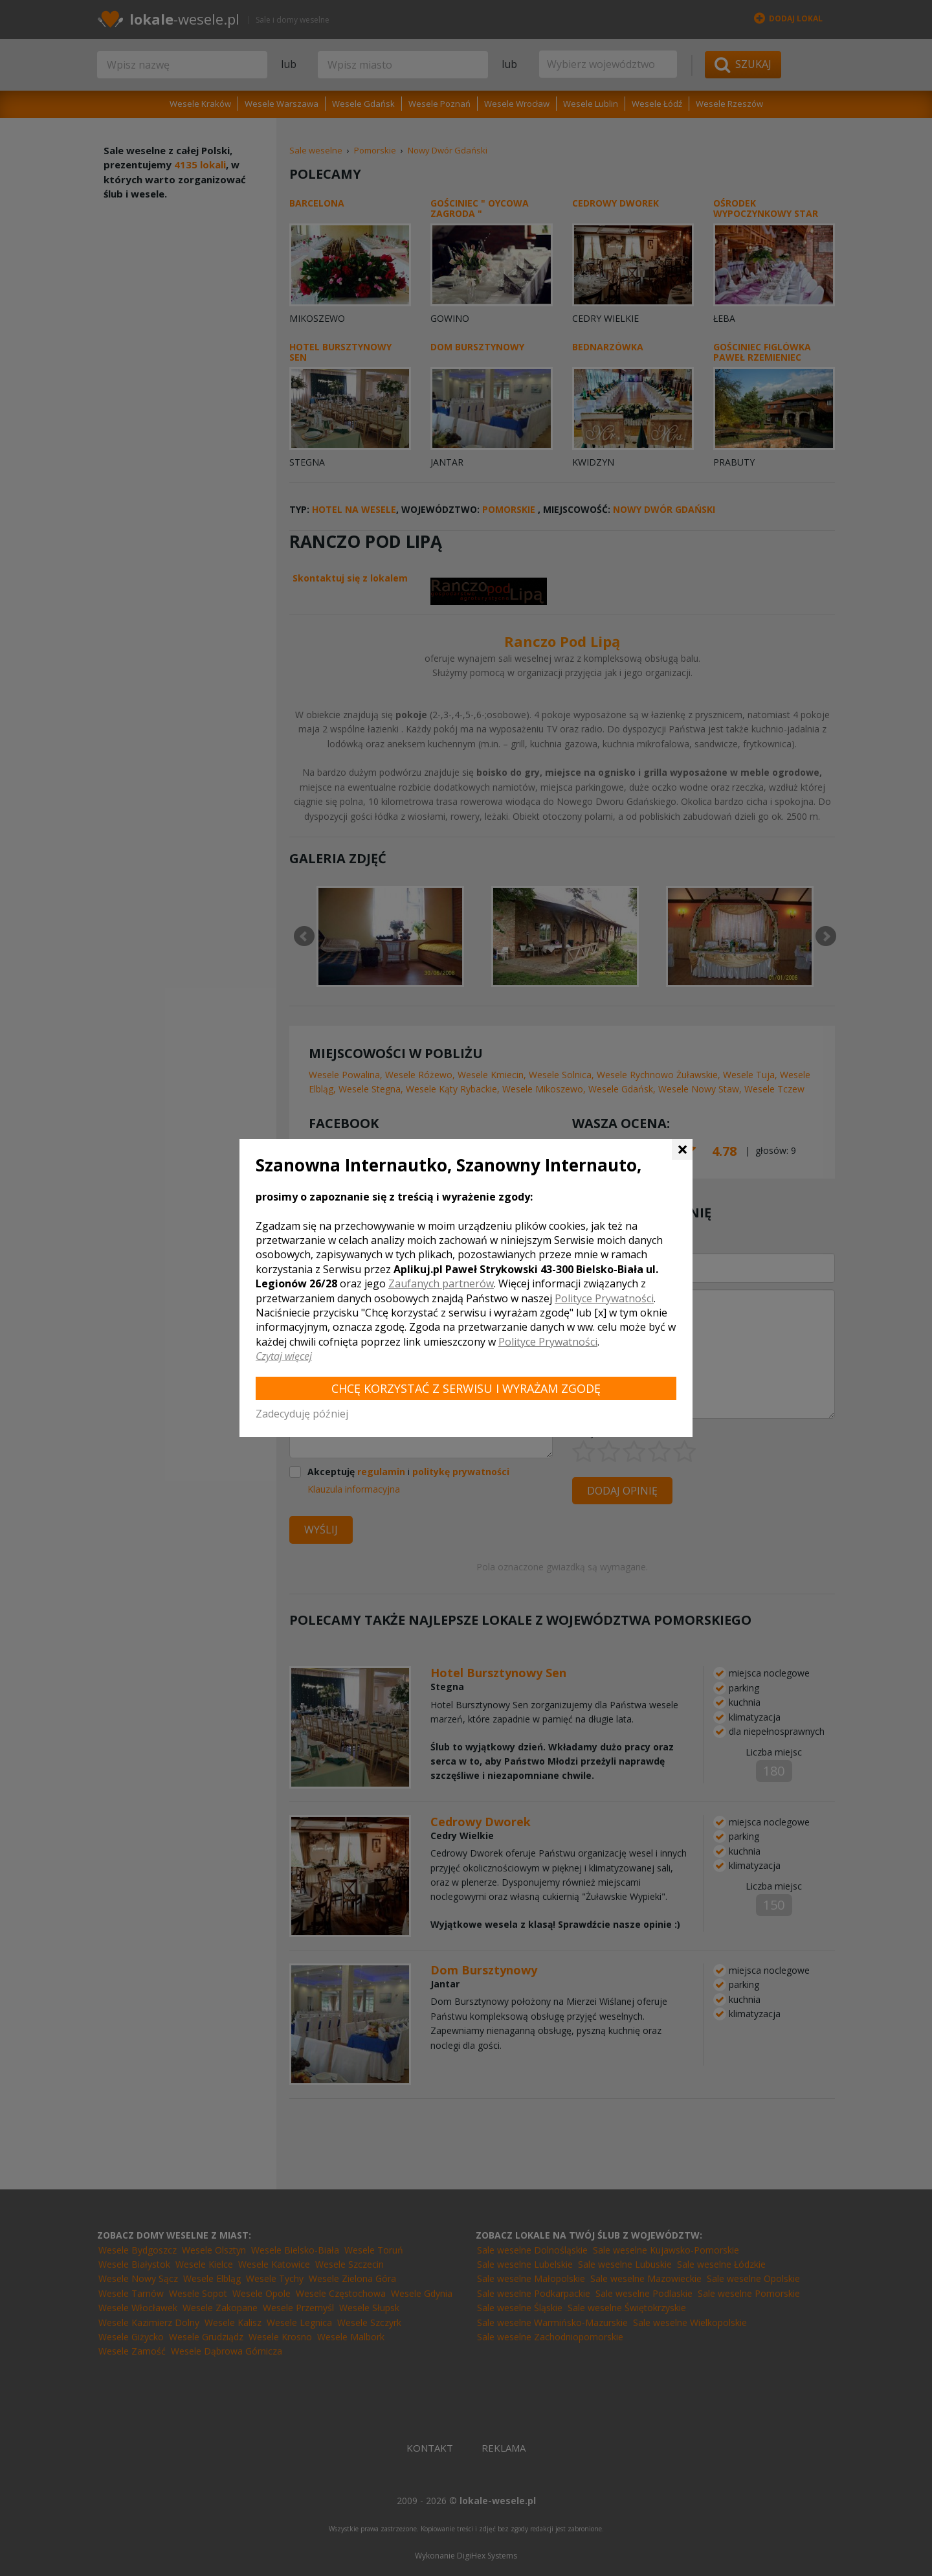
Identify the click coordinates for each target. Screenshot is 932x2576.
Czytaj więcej (284, 1356)
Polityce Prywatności (604, 1298)
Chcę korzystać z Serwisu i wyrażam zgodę (466, 1388)
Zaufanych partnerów (441, 1283)
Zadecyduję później (302, 1414)
